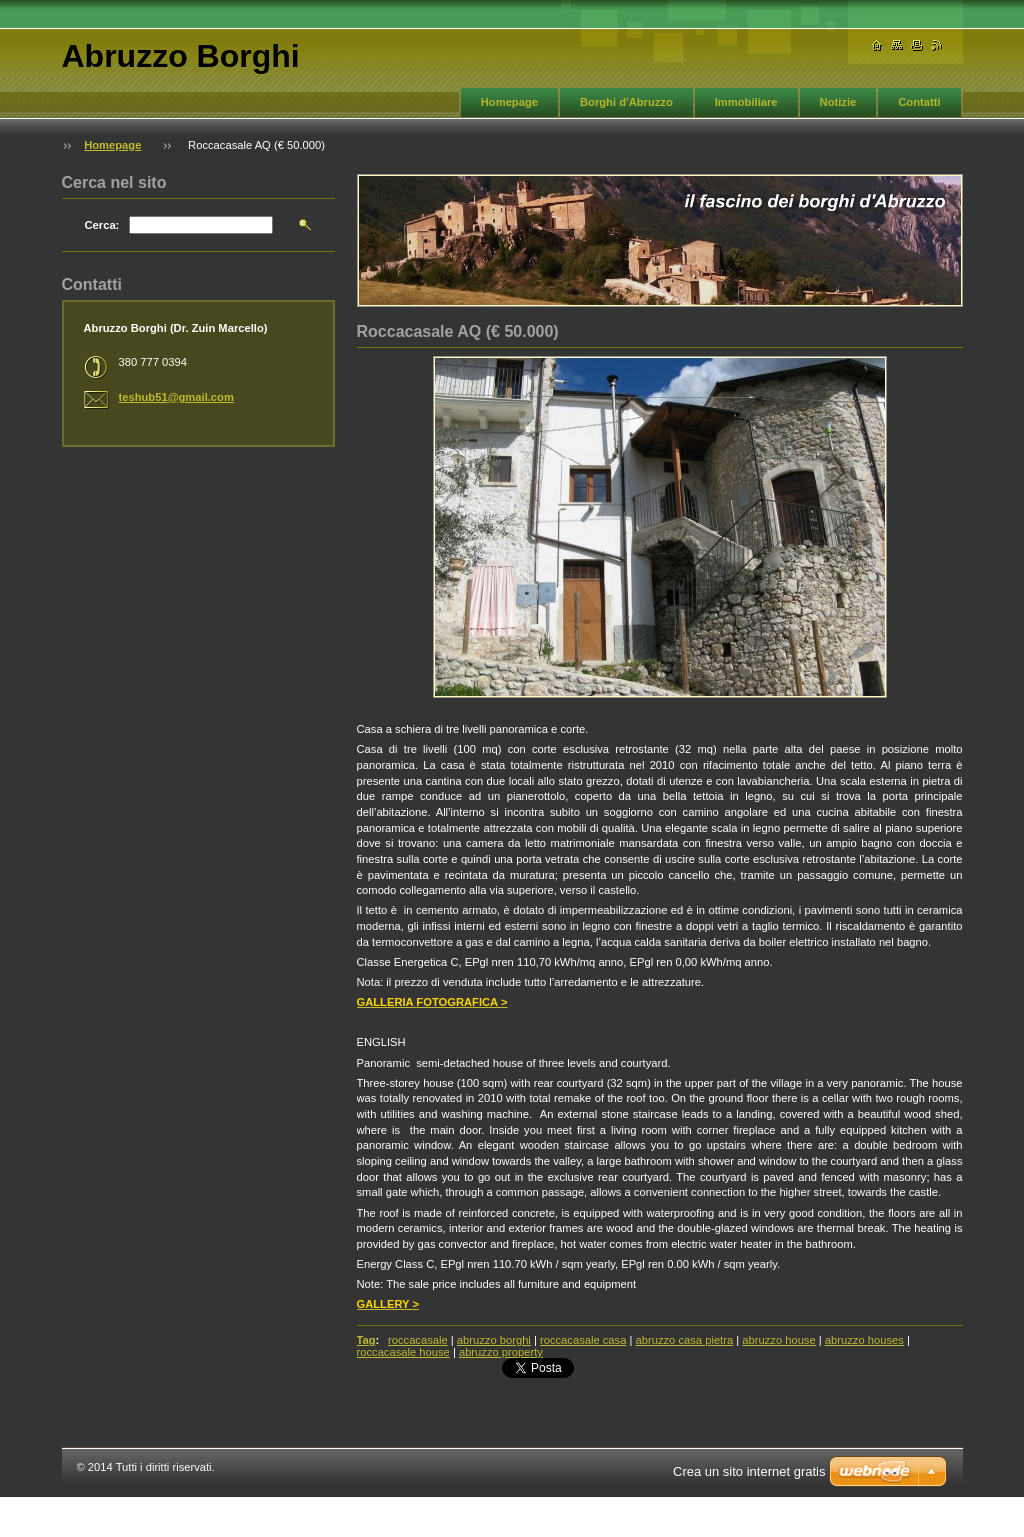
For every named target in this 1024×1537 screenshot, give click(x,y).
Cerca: (102, 225)
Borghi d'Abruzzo (626, 102)
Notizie (838, 102)
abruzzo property (501, 1352)
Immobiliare (746, 102)
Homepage (509, 102)
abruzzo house (778, 1340)
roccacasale (418, 1340)
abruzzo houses (864, 1340)
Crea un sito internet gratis (749, 1471)
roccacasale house (403, 1352)
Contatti (919, 102)
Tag (366, 1340)
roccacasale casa (583, 1340)
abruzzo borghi (494, 1340)
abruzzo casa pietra (685, 1340)
